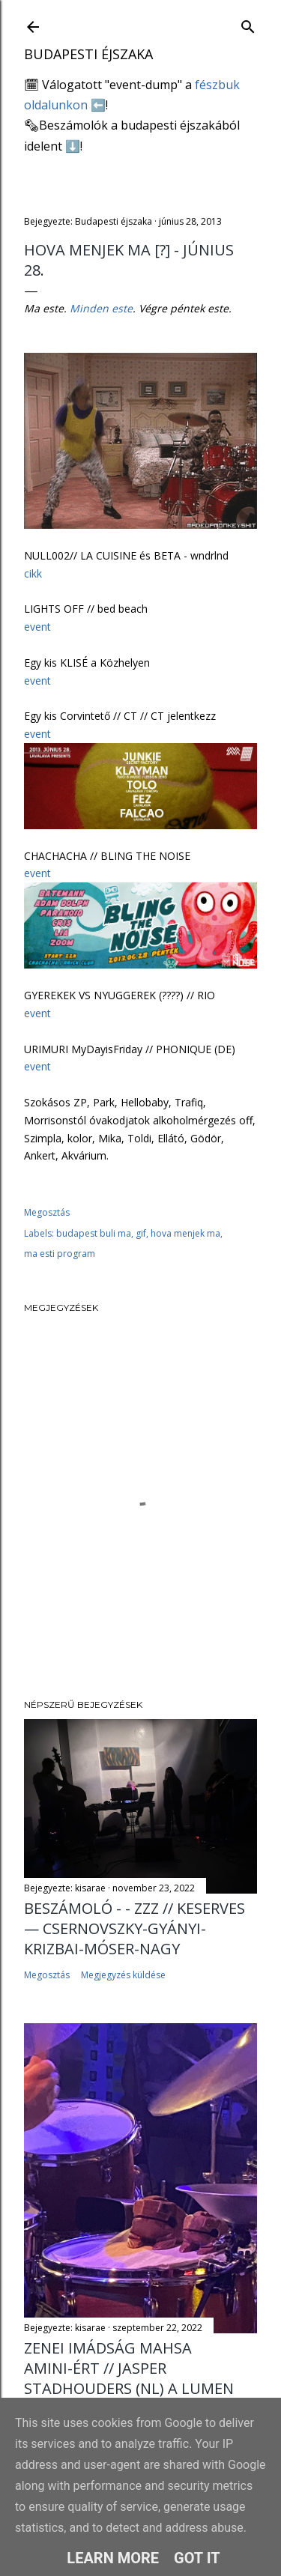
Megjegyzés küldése (123, 1975)
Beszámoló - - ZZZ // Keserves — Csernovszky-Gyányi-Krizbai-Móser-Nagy (134, 1928)
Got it (197, 2558)
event (37, 626)
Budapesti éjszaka (88, 54)
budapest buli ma (93, 1233)
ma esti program (59, 1253)
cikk (33, 573)
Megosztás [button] (47, 1212)
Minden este (101, 308)
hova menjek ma (185, 1233)
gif (141, 1233)
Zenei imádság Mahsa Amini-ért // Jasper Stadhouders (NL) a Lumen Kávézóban (129, 2378)
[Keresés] (248, 23)
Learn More (113, 2558)
